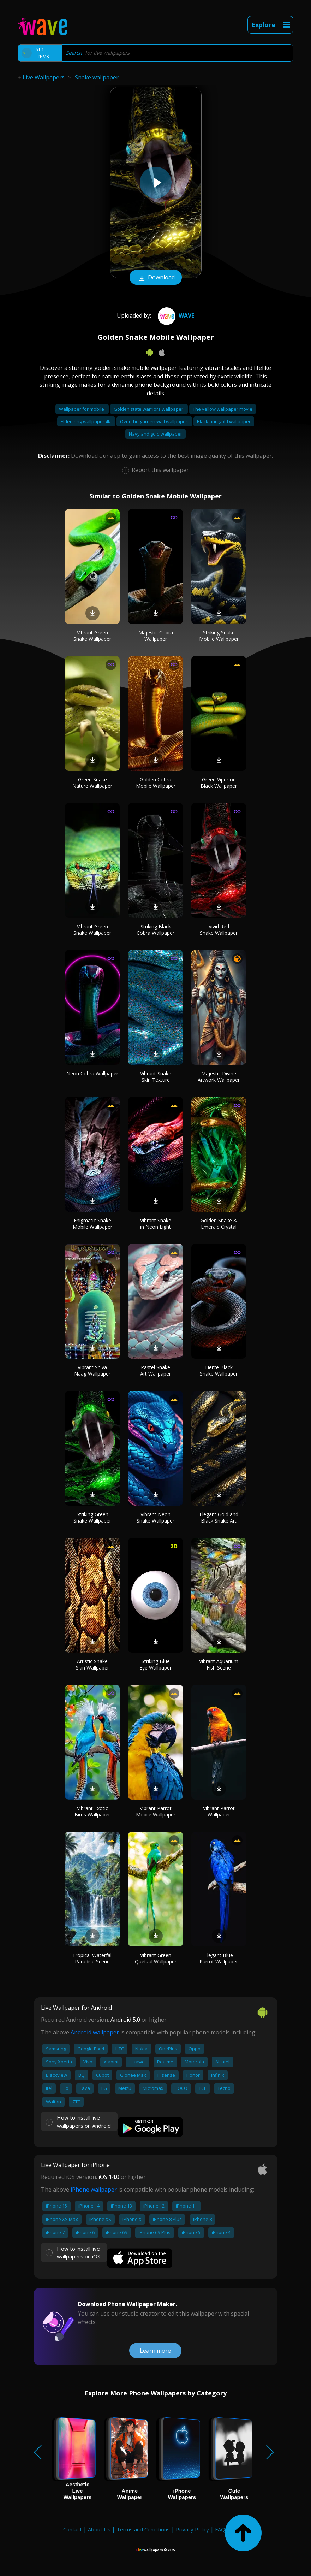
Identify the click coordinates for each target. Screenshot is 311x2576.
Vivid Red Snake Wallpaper (219, 929)
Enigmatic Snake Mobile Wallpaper (92, 1223)
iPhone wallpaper (94, 2189)
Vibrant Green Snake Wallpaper (92, 635)
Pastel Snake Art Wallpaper (155, 1370)
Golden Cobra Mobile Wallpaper (155, 782)
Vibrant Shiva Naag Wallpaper (92, 1370)
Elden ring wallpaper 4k (86, 421)
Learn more (155, 2351)
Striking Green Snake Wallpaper (92, 1517)
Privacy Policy (192, 2529)
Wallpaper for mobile (82, 409)
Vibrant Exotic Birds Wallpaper (92, 1811)
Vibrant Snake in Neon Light (155, 1223)
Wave (175, 315)
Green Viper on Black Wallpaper (219, 782)
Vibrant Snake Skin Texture (155, 1076)
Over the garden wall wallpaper (154, 421)
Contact (72, 2529)
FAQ (220, 2529)
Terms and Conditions (143, 2529)
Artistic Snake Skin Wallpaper (92, 1664)
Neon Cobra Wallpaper (92, 1073)
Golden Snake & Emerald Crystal (219, 1223)
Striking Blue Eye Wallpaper (155, 1664)
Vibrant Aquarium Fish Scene (218, 1664)
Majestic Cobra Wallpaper (155, 635)
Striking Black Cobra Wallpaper (155, 929)
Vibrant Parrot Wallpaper (219, 1811)
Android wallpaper (95, 2032)
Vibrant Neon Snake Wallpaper (155, 1517)
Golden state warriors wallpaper (149, 409)
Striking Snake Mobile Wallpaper (219, 635)
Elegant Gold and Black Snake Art (218, 1517)
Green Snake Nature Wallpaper (92, 782)
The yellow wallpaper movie (222, 409)
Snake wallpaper (97, 77)
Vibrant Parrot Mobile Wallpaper (155, 1811)
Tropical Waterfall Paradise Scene (92, 1958)
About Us (99, 2529)
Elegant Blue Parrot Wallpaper (218, 1958)
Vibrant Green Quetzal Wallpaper (156, 1958)
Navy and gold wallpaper (155, 434)
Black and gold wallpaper (224, 421)
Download (156, 278)
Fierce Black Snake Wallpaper (219, 1370)
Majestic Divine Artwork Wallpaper (219, 1076)
